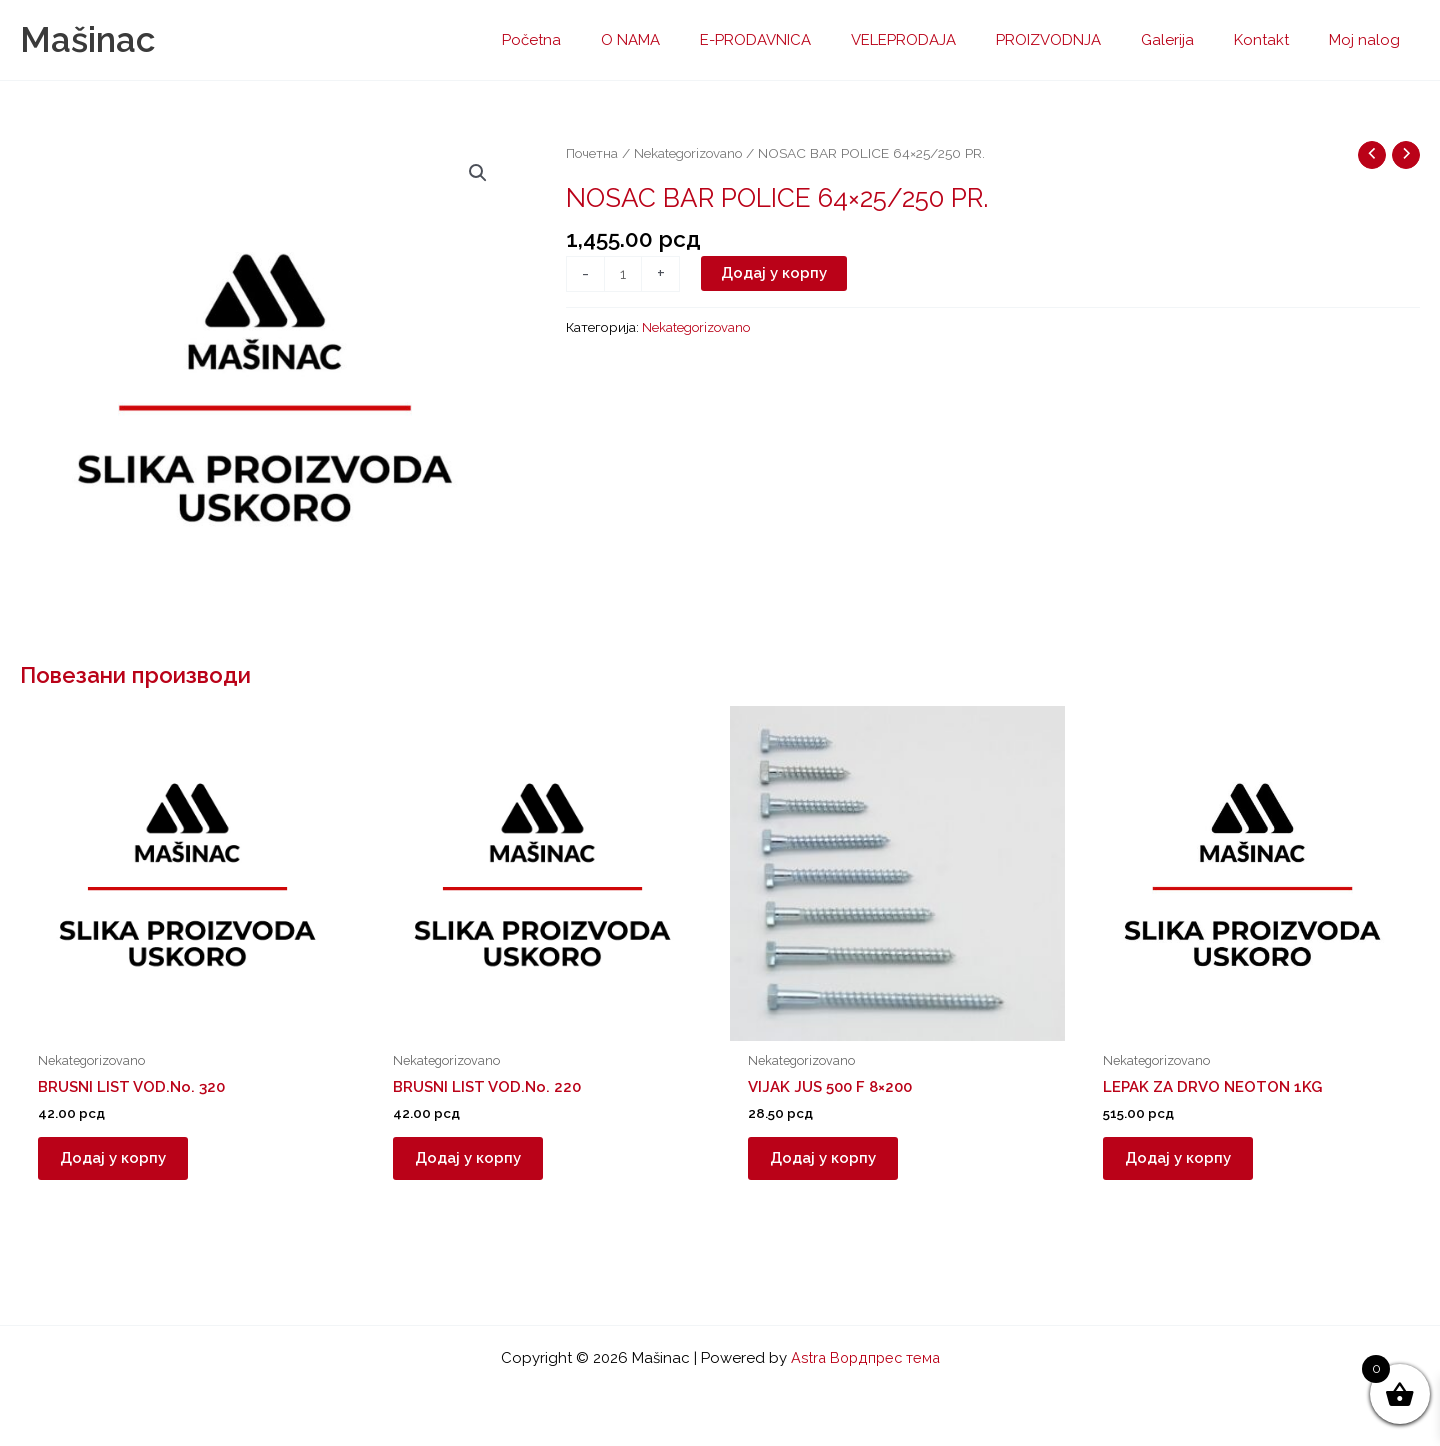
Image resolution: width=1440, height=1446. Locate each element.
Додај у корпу (775, 274)
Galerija (1192, 40)
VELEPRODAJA (948, 40)
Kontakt (1276, 40)
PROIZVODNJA (1083, 40)
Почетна (592, 153)
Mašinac (87, 39)
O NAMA (695, 40)
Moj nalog (1369, 40)
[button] (477, 174)
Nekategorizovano (691, 153)
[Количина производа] (623, 275)
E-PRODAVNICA (810, 40)
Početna (606, 40)
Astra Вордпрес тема (865, 1358)
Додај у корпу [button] (121, 1162)
